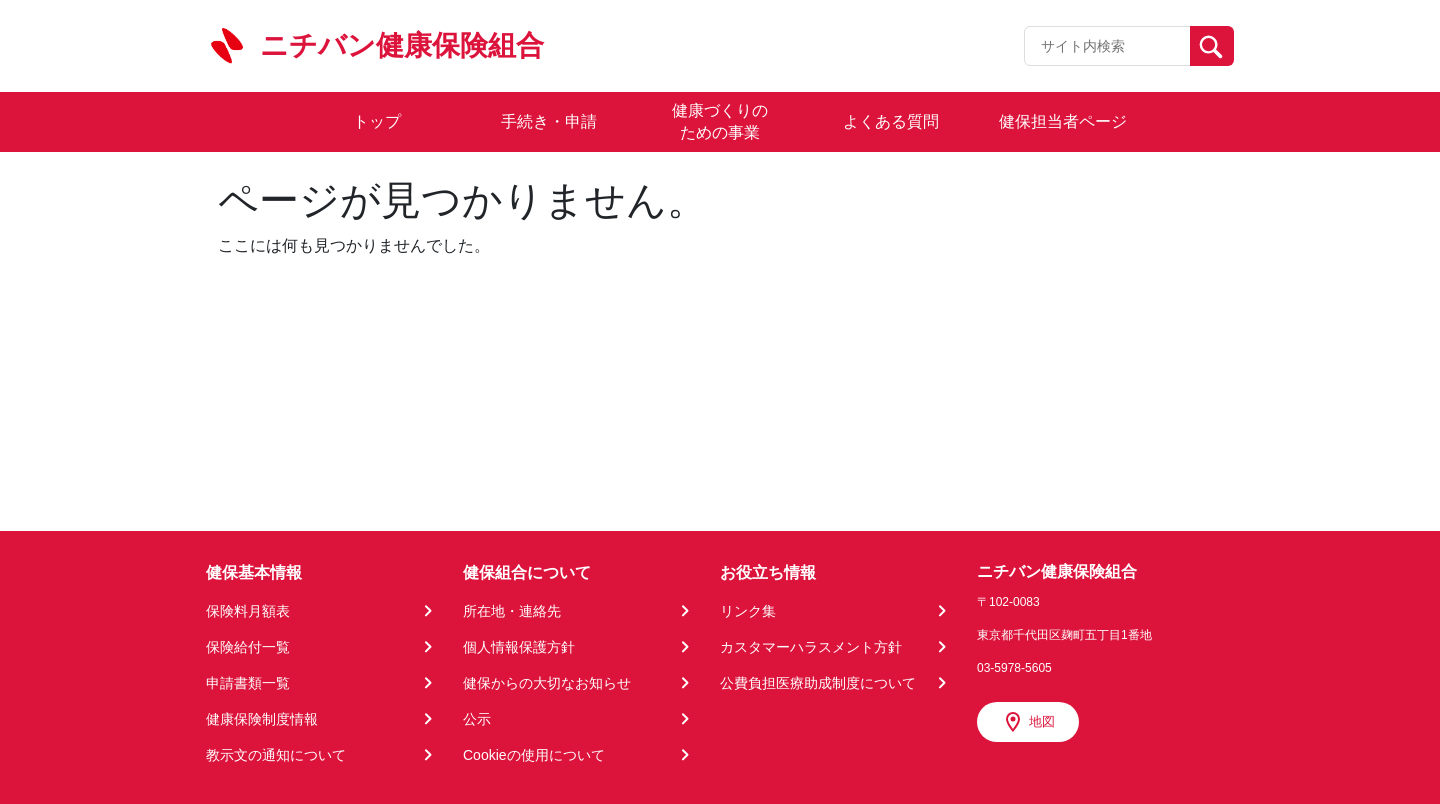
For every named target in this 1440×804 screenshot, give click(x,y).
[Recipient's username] (1107, 46)
